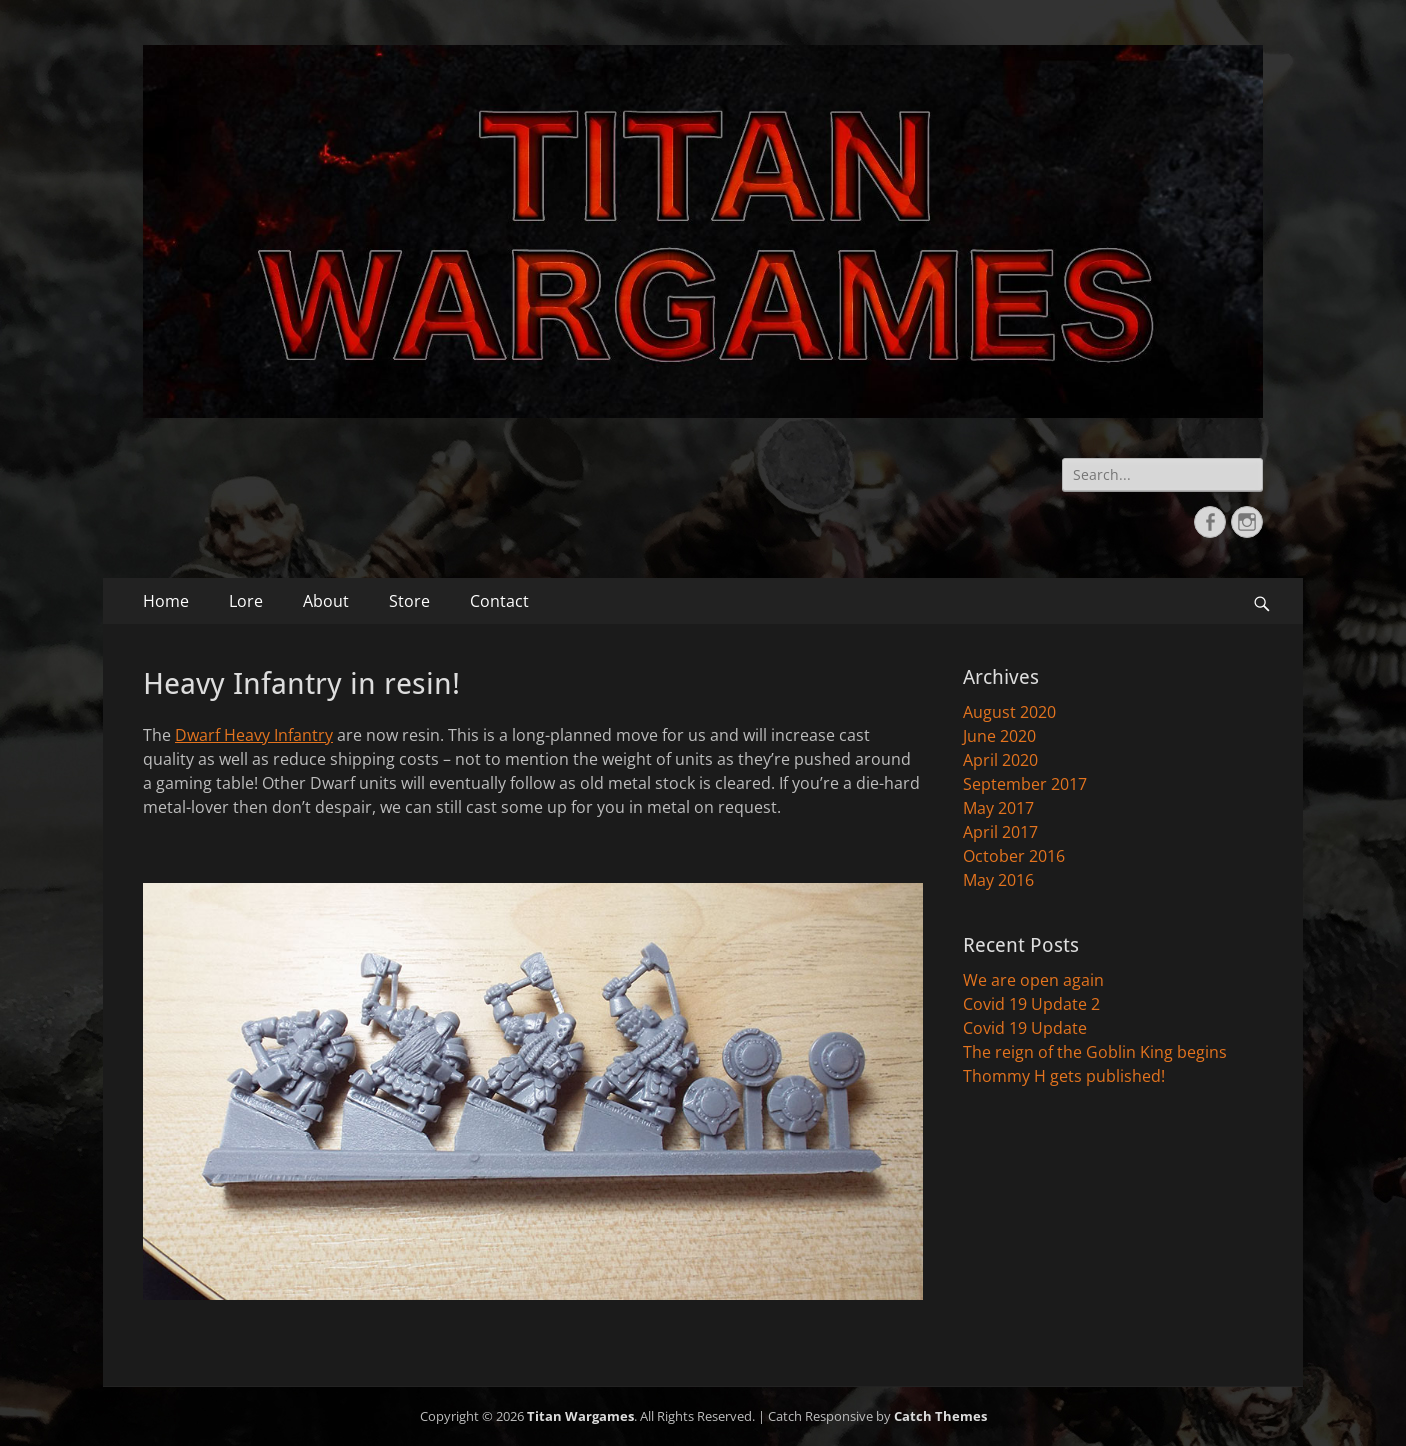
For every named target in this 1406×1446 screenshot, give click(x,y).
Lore (246, 601)
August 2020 (1009, 712)
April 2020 (1000, 760)
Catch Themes (940, 1416)
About (326, 601)
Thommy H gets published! (1064, 1076)
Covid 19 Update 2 (1031, 1004)
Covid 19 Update (1025, 1028)
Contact (499, 601)
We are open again (1033, 980)
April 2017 (1000, 832)
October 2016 (1014, 856)
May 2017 (998, 808)
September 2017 (1025, 784)
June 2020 (999, 736)
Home (166, 601)
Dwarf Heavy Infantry (254, 735)
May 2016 (998, 880)
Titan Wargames (580, 1416)
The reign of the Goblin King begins (1095, 1052)
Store (409, 601)
